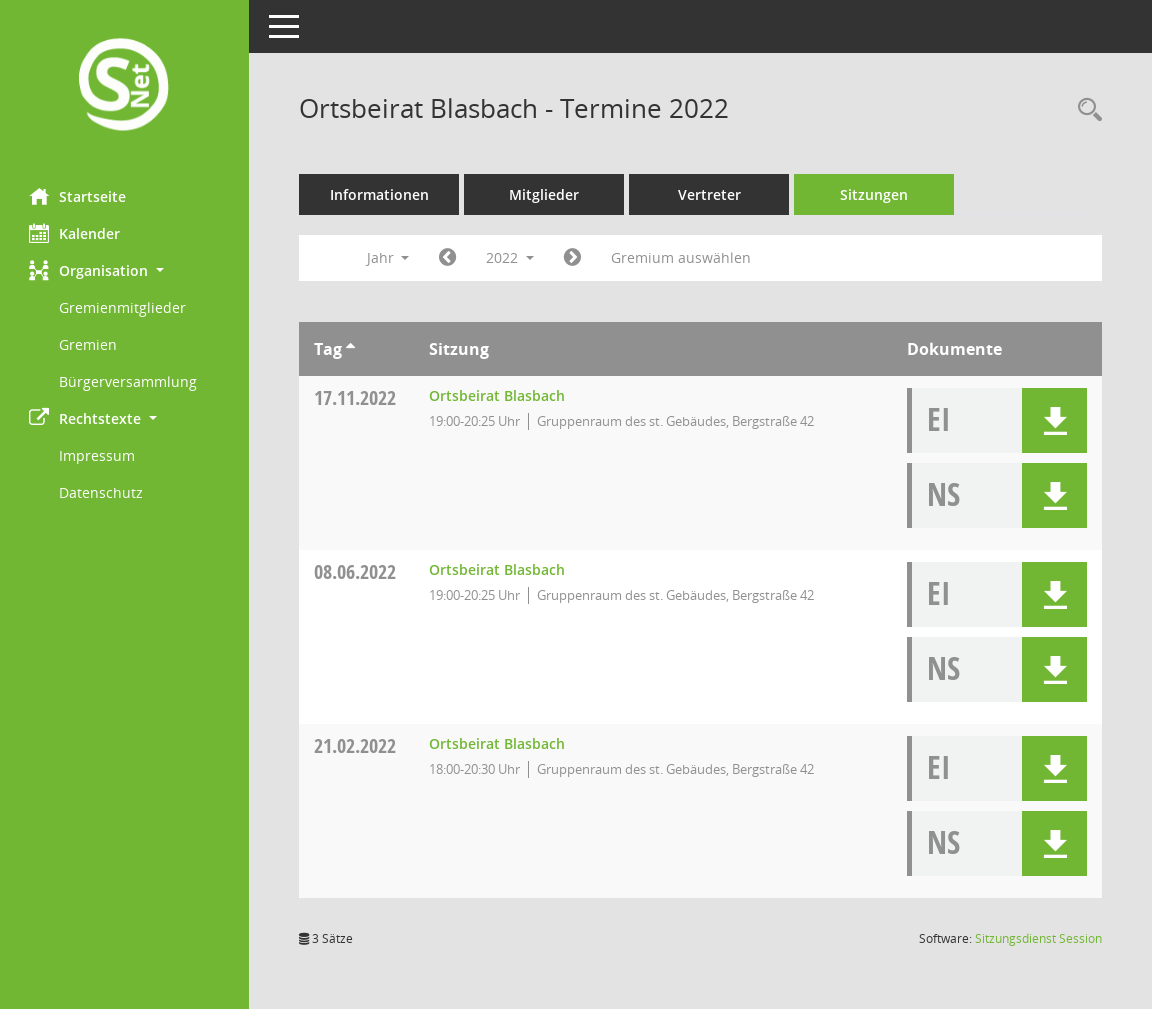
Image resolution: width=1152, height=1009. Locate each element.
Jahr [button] (388, 257)
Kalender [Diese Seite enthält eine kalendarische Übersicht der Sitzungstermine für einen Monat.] (75, 233)
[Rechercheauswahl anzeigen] (1085, 110)
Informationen (380, 194)
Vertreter (710, 194)
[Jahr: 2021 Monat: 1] (448, 258)
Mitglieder (545, 194)
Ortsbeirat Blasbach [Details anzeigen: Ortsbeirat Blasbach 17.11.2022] (498, 395)
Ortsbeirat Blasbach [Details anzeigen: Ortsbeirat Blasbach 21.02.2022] (498, 743)
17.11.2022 (356, 397)
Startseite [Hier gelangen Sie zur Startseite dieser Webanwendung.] (78, 196)
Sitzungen (875, 194)
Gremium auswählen (682, 257)
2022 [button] (511, 257)
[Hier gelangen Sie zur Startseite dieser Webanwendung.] (125, 86)
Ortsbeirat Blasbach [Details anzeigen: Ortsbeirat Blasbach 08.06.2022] (498, 569)
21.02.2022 (356, 745)
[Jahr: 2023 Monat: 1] (573, 258)
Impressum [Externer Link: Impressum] (98, 455)
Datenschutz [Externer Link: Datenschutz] (102, 492)
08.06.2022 (356, 571)
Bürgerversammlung (129, 381)
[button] (125, 270)
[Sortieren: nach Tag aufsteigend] (351, 349)
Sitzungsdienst (1038, 938)
